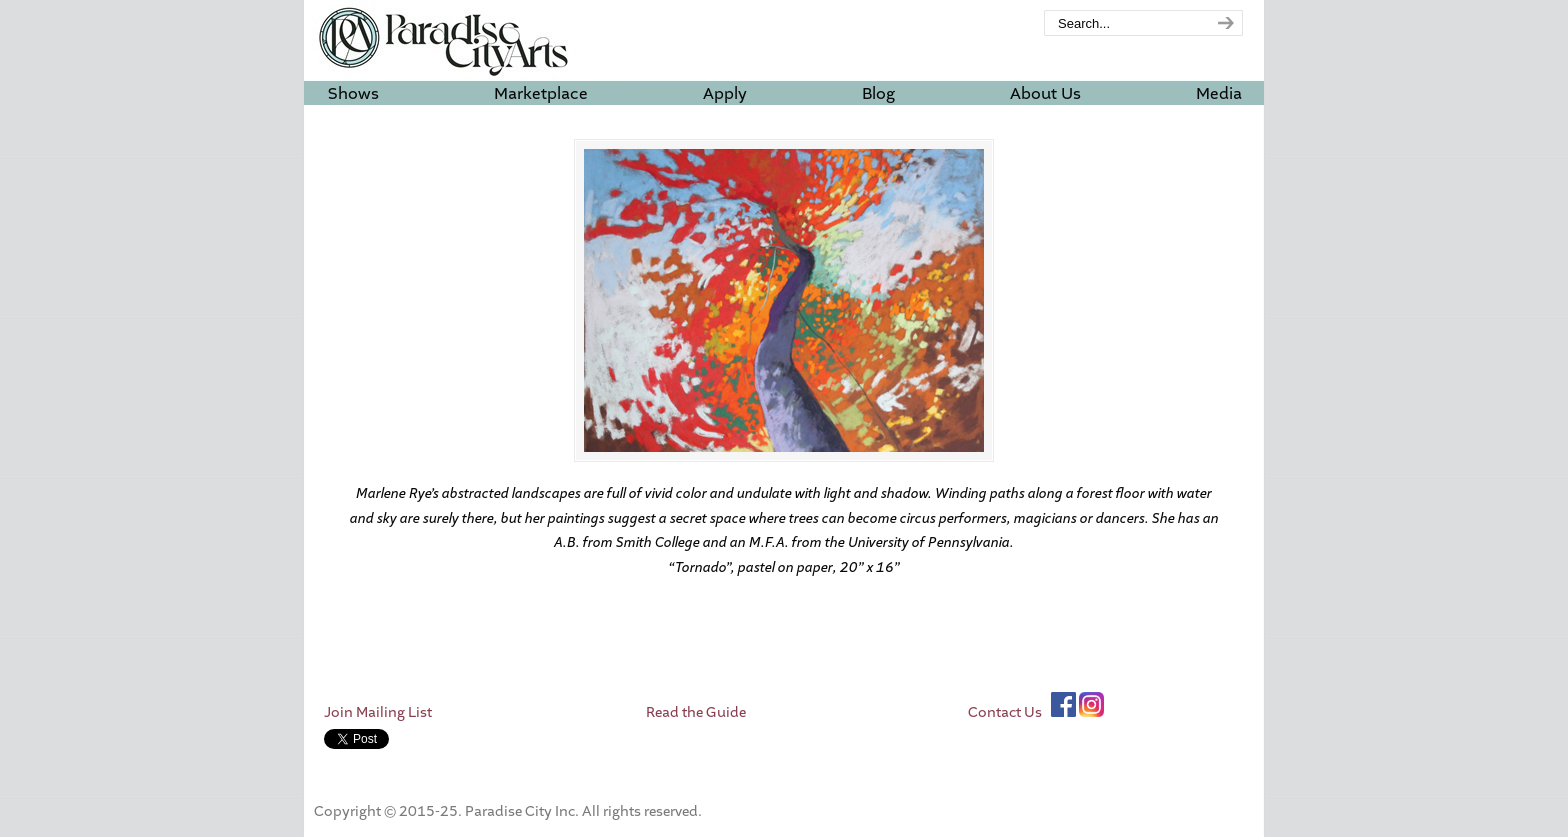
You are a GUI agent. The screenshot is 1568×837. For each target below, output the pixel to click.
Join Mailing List (378, 712)
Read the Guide (696, 712)
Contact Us (1005, 712)
